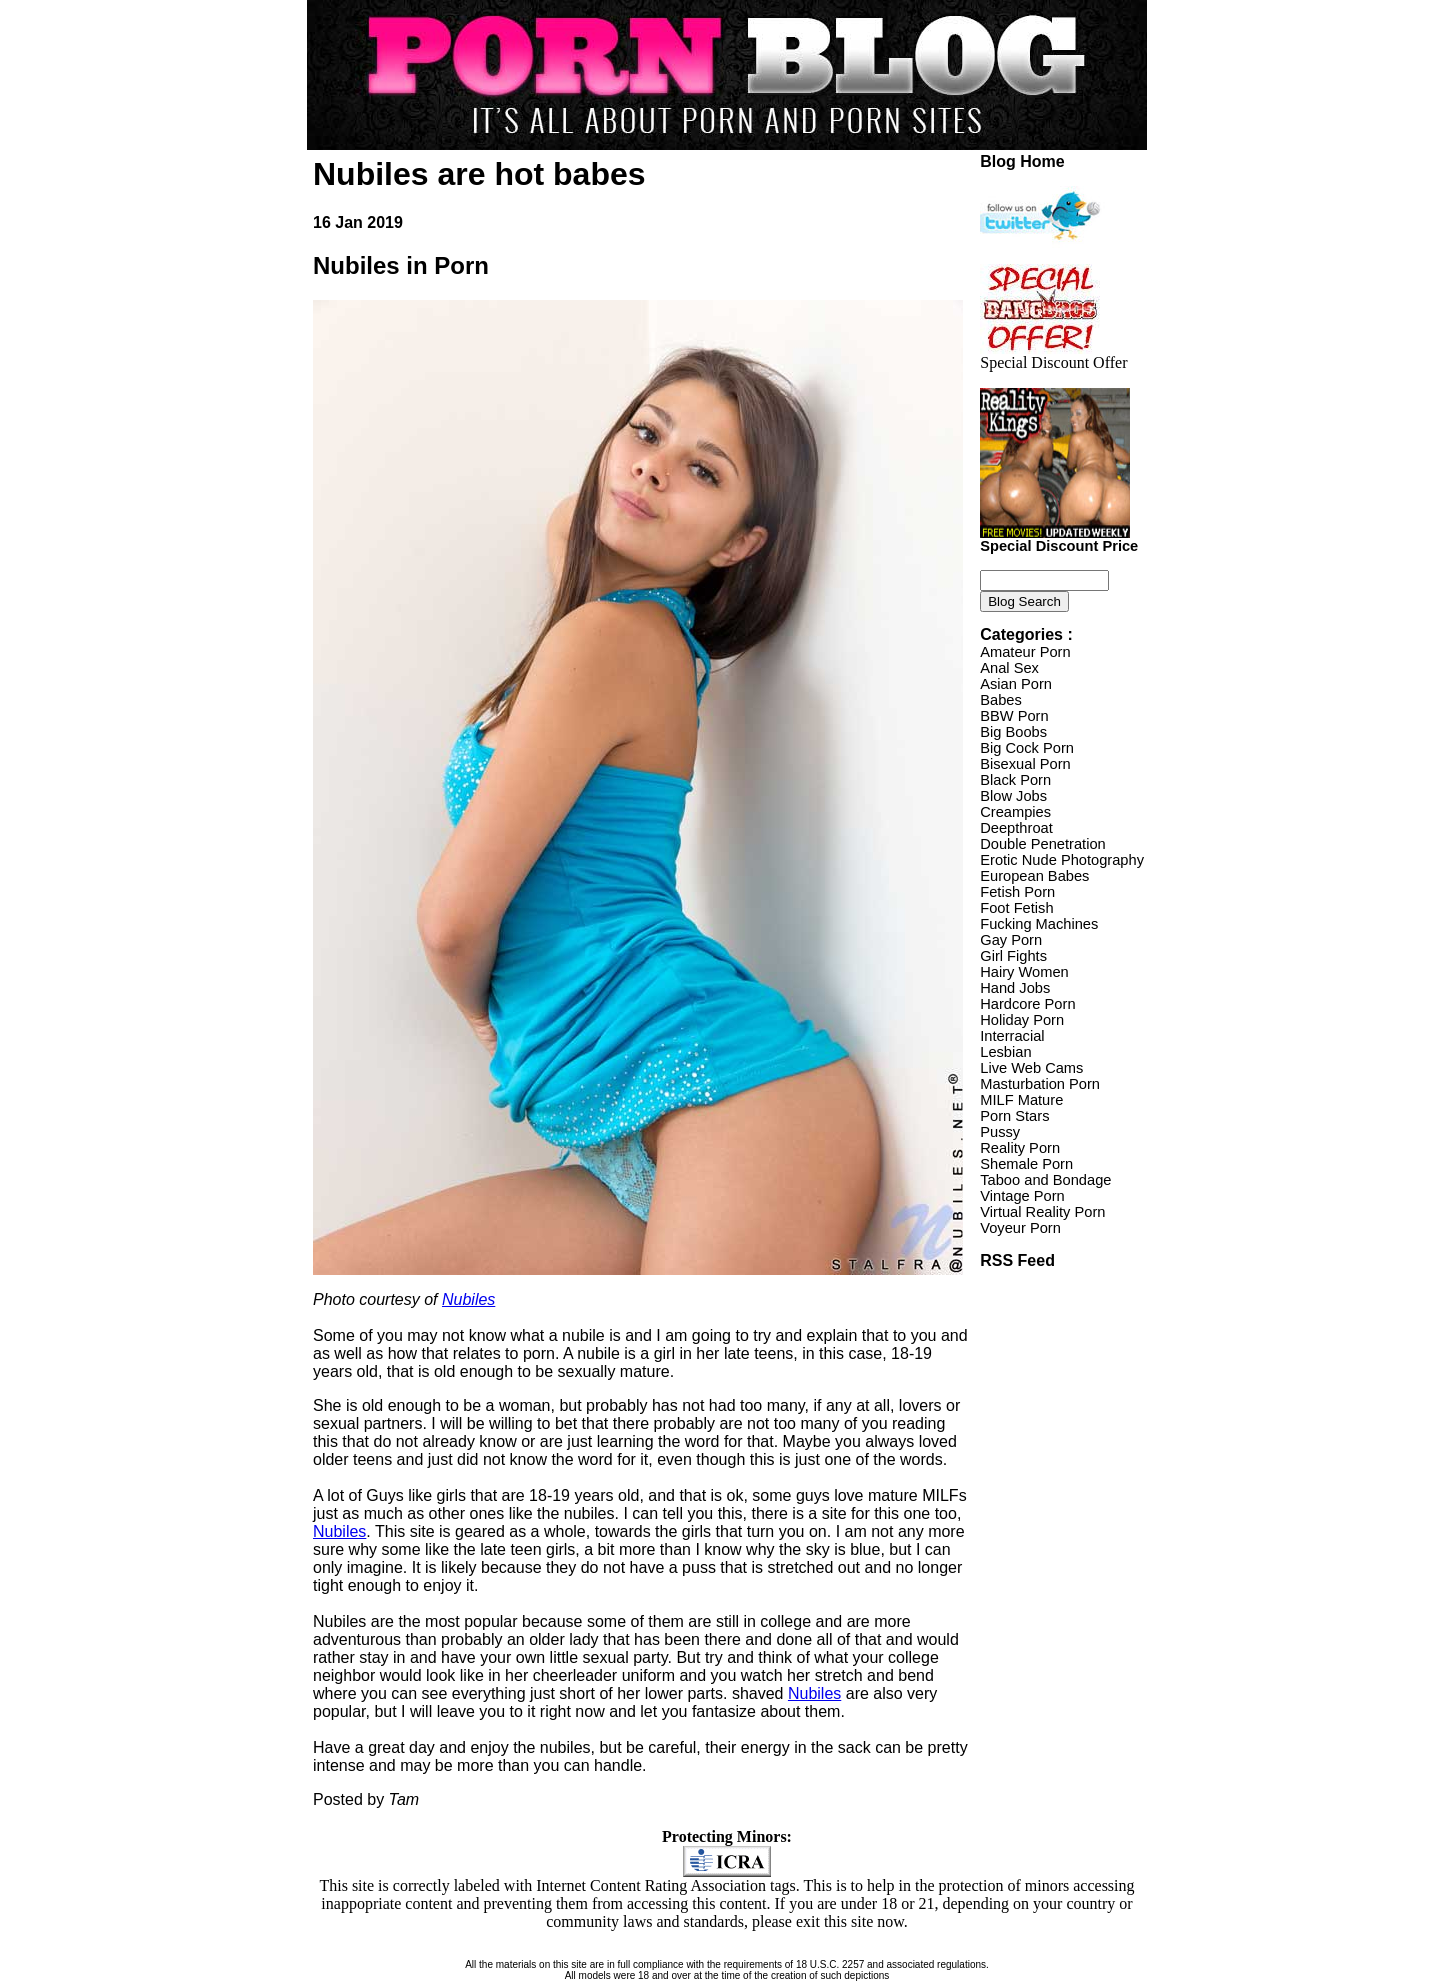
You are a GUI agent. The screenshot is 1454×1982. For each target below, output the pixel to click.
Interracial (1012, 1036)
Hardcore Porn (1027, 1004)
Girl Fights (1013, 956)
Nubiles (468, 1299)
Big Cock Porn (1027, 748)
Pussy (1000, 1132)
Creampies (1015, 812)
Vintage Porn (1022, 1196)
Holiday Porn (1022, 1020)
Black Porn (1015, 780)
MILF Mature (1021, 1100)
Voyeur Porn (1020, 1228)
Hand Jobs (1015, 988)
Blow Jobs (1013, 796)
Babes (1001, 700)
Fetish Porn (1017, 892)
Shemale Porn (1026, 1164)
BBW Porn (1014, 716)
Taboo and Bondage (1045, 1180)
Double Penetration (1042, 844)
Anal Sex (1009, 668)
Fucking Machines (1039, 924)
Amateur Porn (1025, 652)
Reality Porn (1020, 1148)
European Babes (1034, 876)
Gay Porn (1011, 940)
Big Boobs (1013, 732)
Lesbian (1005, 1052)
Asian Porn (1016, 684)
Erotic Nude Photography (1062, 860)
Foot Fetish (1016, 908)
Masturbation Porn (1040, 1084)
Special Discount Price (1059, 539)
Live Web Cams (1031, 1068)
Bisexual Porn (1025, 764)
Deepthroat (1016, 828)
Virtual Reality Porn (1042, 1212)
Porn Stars (1014, 1116)
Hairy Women (1024, 972)
